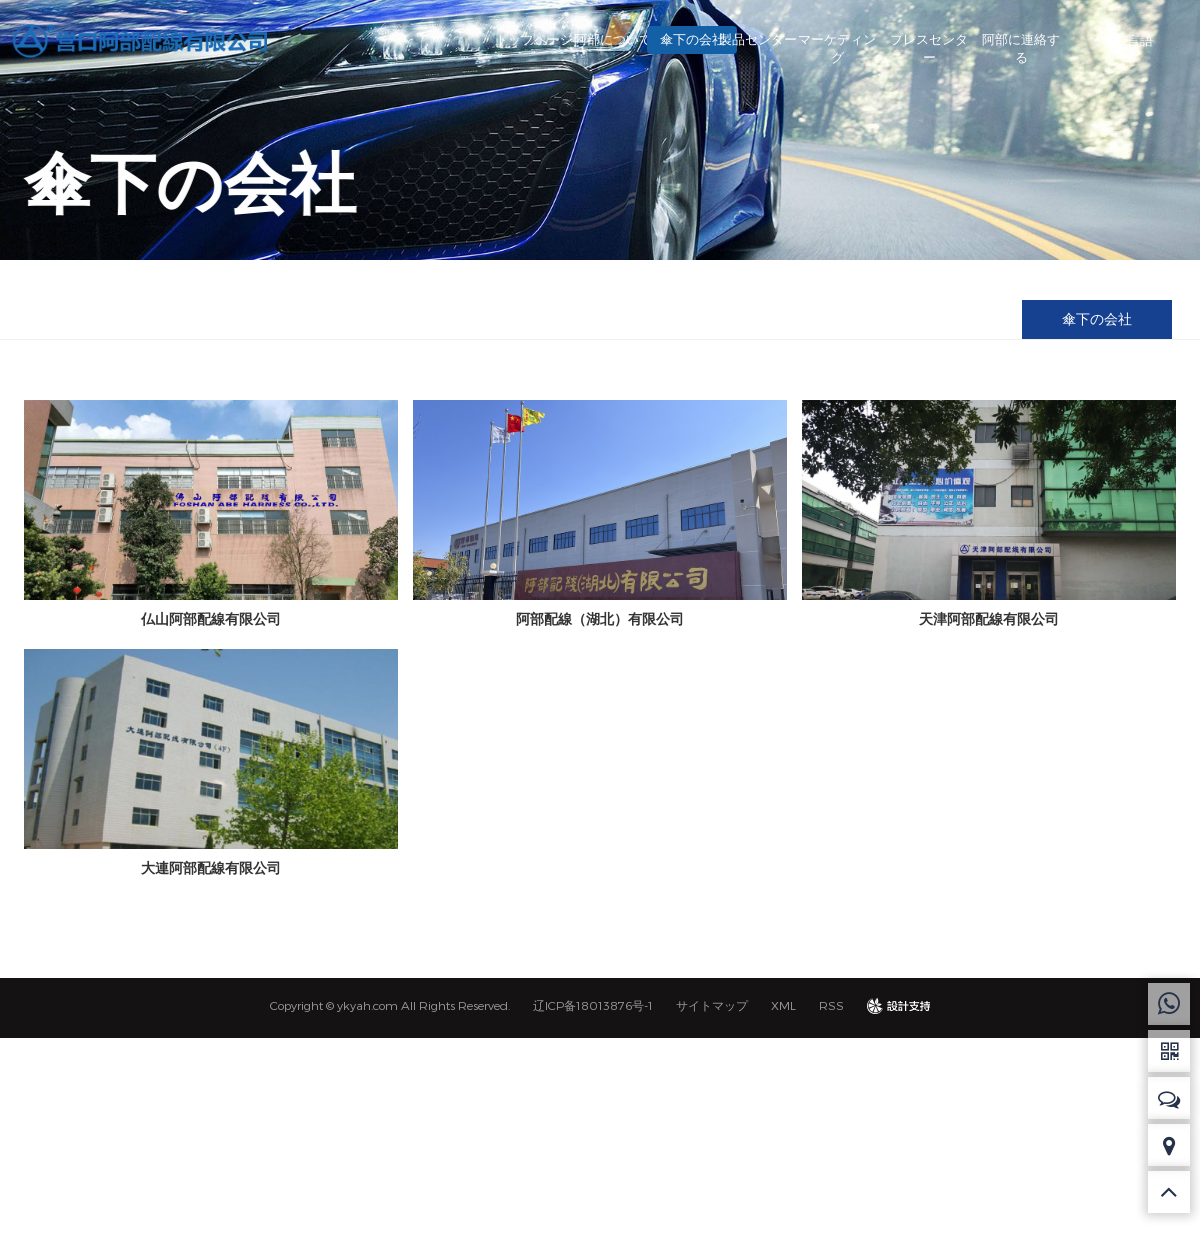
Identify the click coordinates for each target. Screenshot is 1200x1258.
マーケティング (838, 48)
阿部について (563, 39)
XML (783, 1005)
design (898, 1005)
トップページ (472, 39)
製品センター (746, 39)
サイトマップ (712, 1005)
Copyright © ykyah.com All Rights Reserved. (390, 1005)
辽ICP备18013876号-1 (593, 1005)
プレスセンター (929, 48)
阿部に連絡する (1021, 48)
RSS (831, 1005)
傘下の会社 (654, 39)
